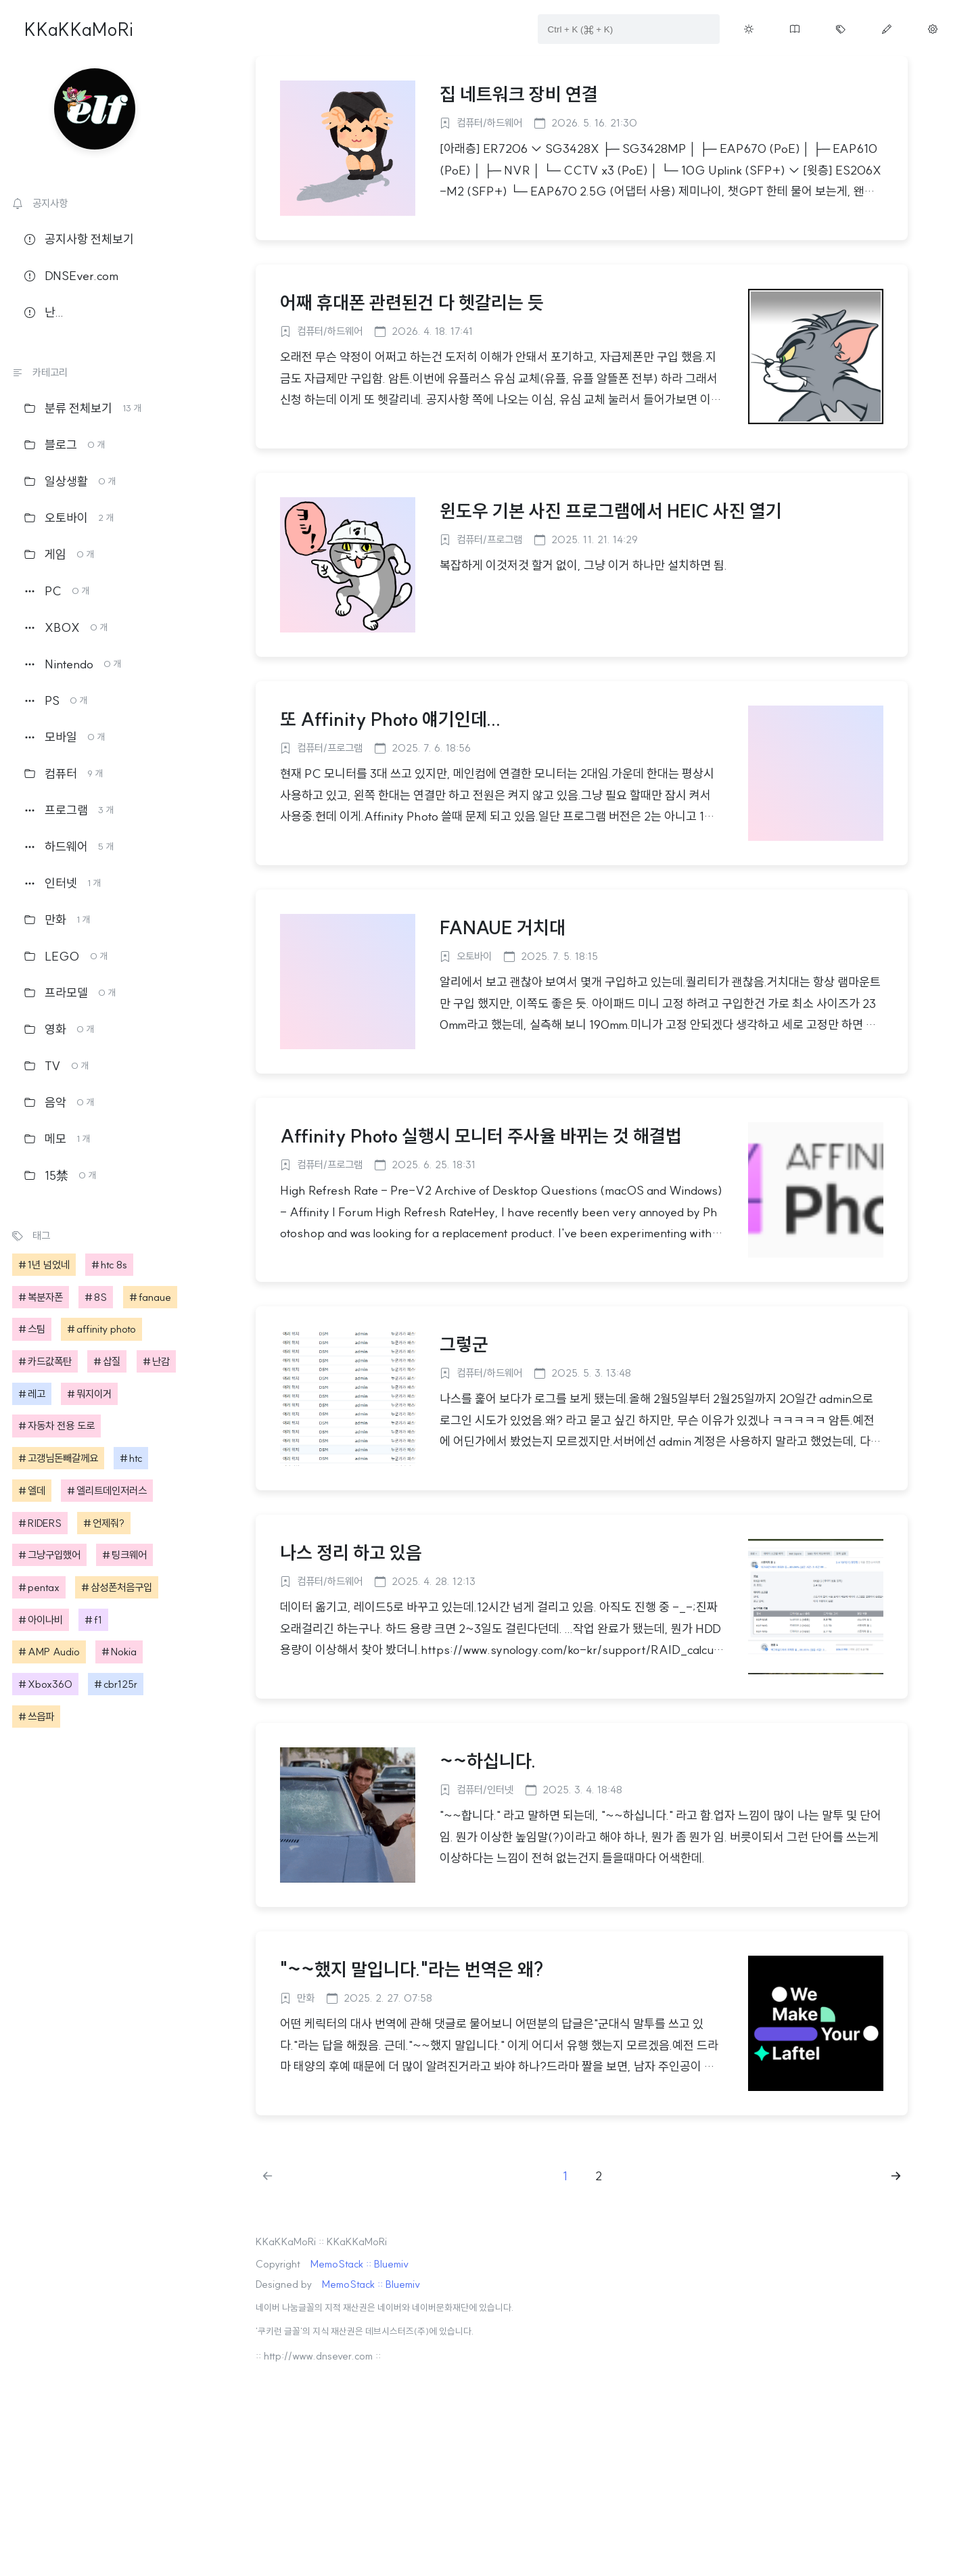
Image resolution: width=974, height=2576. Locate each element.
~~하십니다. (488, 1760)
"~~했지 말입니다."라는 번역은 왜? (411, 1969)
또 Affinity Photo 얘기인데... (390, 719)
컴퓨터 (63, 773)
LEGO (66, 956)
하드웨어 (69, 846)
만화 (57, 919)
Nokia (124, 1651)
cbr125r (120, 1684)
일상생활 (70, 481)
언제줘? (108, 1523)
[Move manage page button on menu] (933, 29)
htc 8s (114, 1264)
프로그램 (69, 810)
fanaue (155, 1297)
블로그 (64, 445)
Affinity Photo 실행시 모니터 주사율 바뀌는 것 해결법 (481, 1135)
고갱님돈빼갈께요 (63, 1458)
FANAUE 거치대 (502, 927)
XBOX (66, 627)
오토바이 (69, 518)
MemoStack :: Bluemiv (359, 2264)
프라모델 (70, 993)
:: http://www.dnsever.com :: (318, 2356)
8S (100, 1297)
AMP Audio (54, 1651)
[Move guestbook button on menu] (795, 29)
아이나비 (45, 1619)
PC (56, 591)
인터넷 (62, 883)
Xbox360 (50, 1684)
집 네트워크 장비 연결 (519, 94)
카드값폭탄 (50, 1361)
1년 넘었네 (49, 1264)
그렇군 (464, 1344)
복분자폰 (45, 1297)
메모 (57, 1139)
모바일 (64, 737)
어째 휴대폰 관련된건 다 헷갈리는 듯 (412, 302)
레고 (36, 1393)
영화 (59, 1029)
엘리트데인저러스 (111, 1490)
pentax (44, 1587)
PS (55, 700)
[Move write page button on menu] (887, 29)
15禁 (60, 1175)
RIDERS (45, 1523)
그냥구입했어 (54, 1554)
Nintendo (72, 664)
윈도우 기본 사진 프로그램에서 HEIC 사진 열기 (611, 510)
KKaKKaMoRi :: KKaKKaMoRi (321, 2241)
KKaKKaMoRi (78, 29)
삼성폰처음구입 (121, 1587)
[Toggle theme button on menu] (749, 29)
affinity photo (106, 1328)
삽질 (111, 1361)
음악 (59, 1102)
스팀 (36, 1328)
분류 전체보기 (82, 408)
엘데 (36, 1490)
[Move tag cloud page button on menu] (841, 29)
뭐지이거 (94, 1393)
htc (135, 1458)
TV (56, 1066)
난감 (161, 1361)
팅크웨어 (129, 1554)
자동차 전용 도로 (61, 1425)
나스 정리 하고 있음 (351, 1552)
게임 (59, 554)
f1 (98, 1619)
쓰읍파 (41, 1716)
